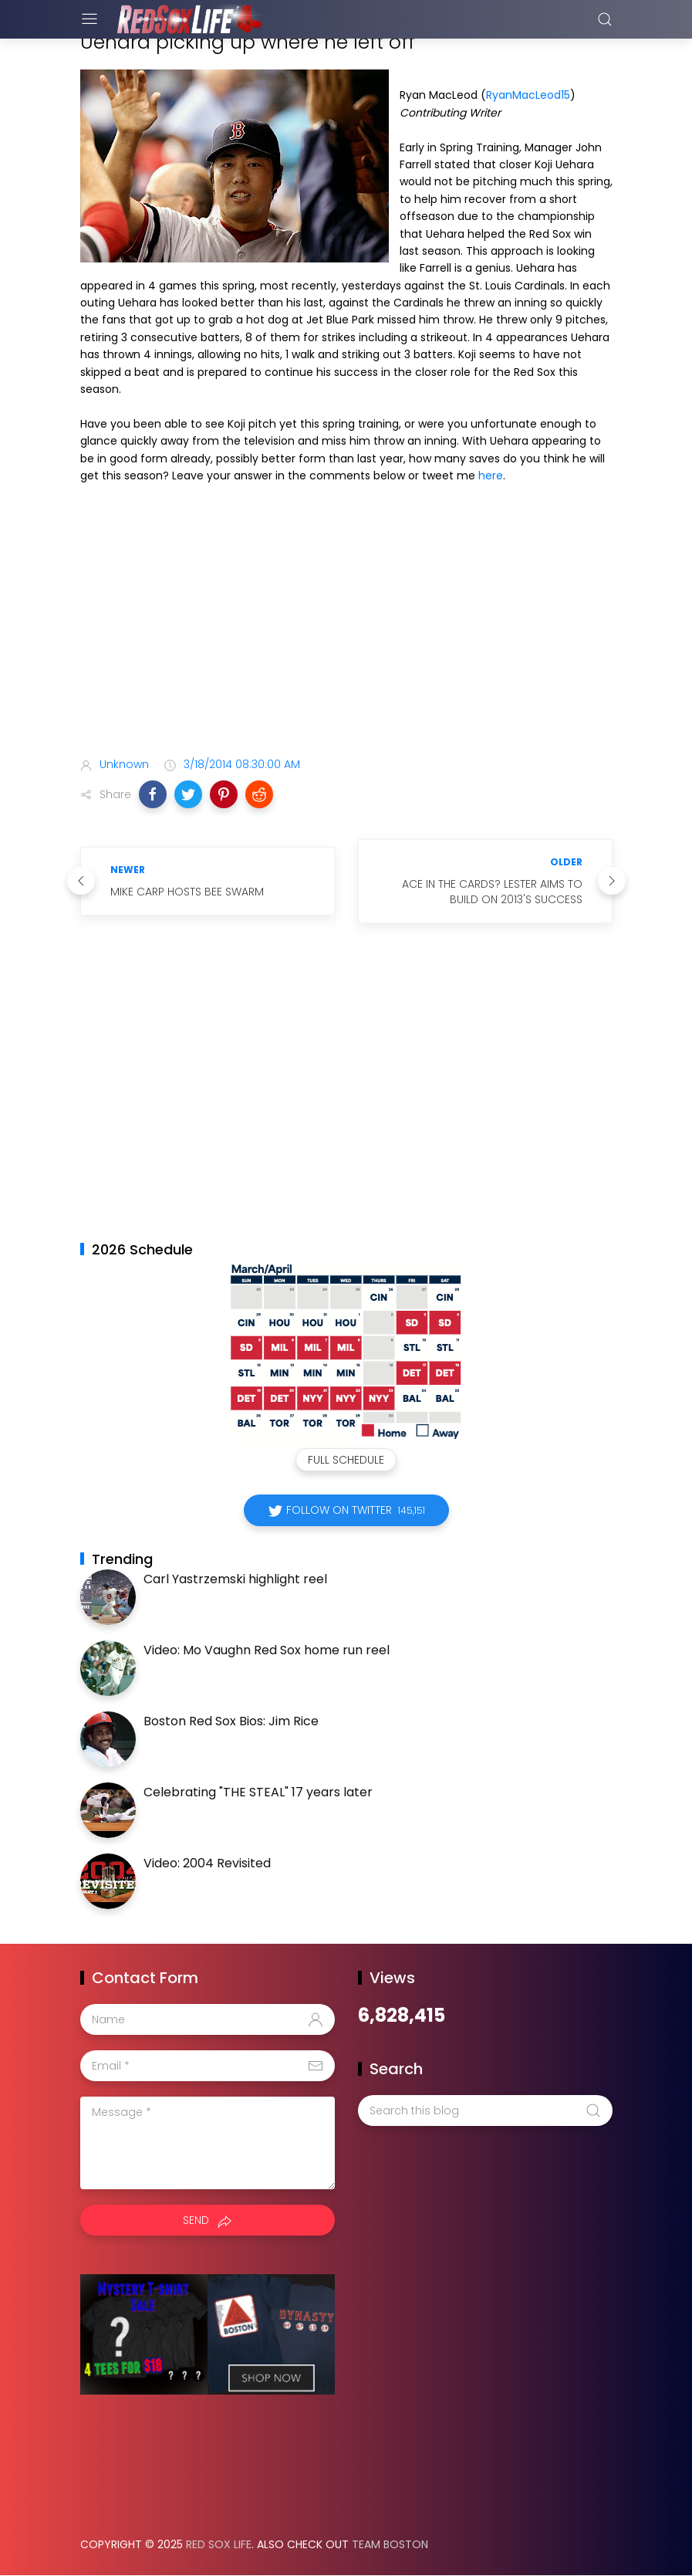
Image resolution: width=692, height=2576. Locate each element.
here (490, 475)
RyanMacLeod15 (528, 95)
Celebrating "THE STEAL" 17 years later (258, 1792)
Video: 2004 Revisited (207, 1863)
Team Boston (390, 2544)
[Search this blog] (485, 2110)
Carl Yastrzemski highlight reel (235, 1579)
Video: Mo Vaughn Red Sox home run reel (266, 1650)
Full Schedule (346, 1459)
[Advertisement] (346, 623)
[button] (153, 794)
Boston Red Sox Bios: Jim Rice (231, 1721)
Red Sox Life (218, 2544)
